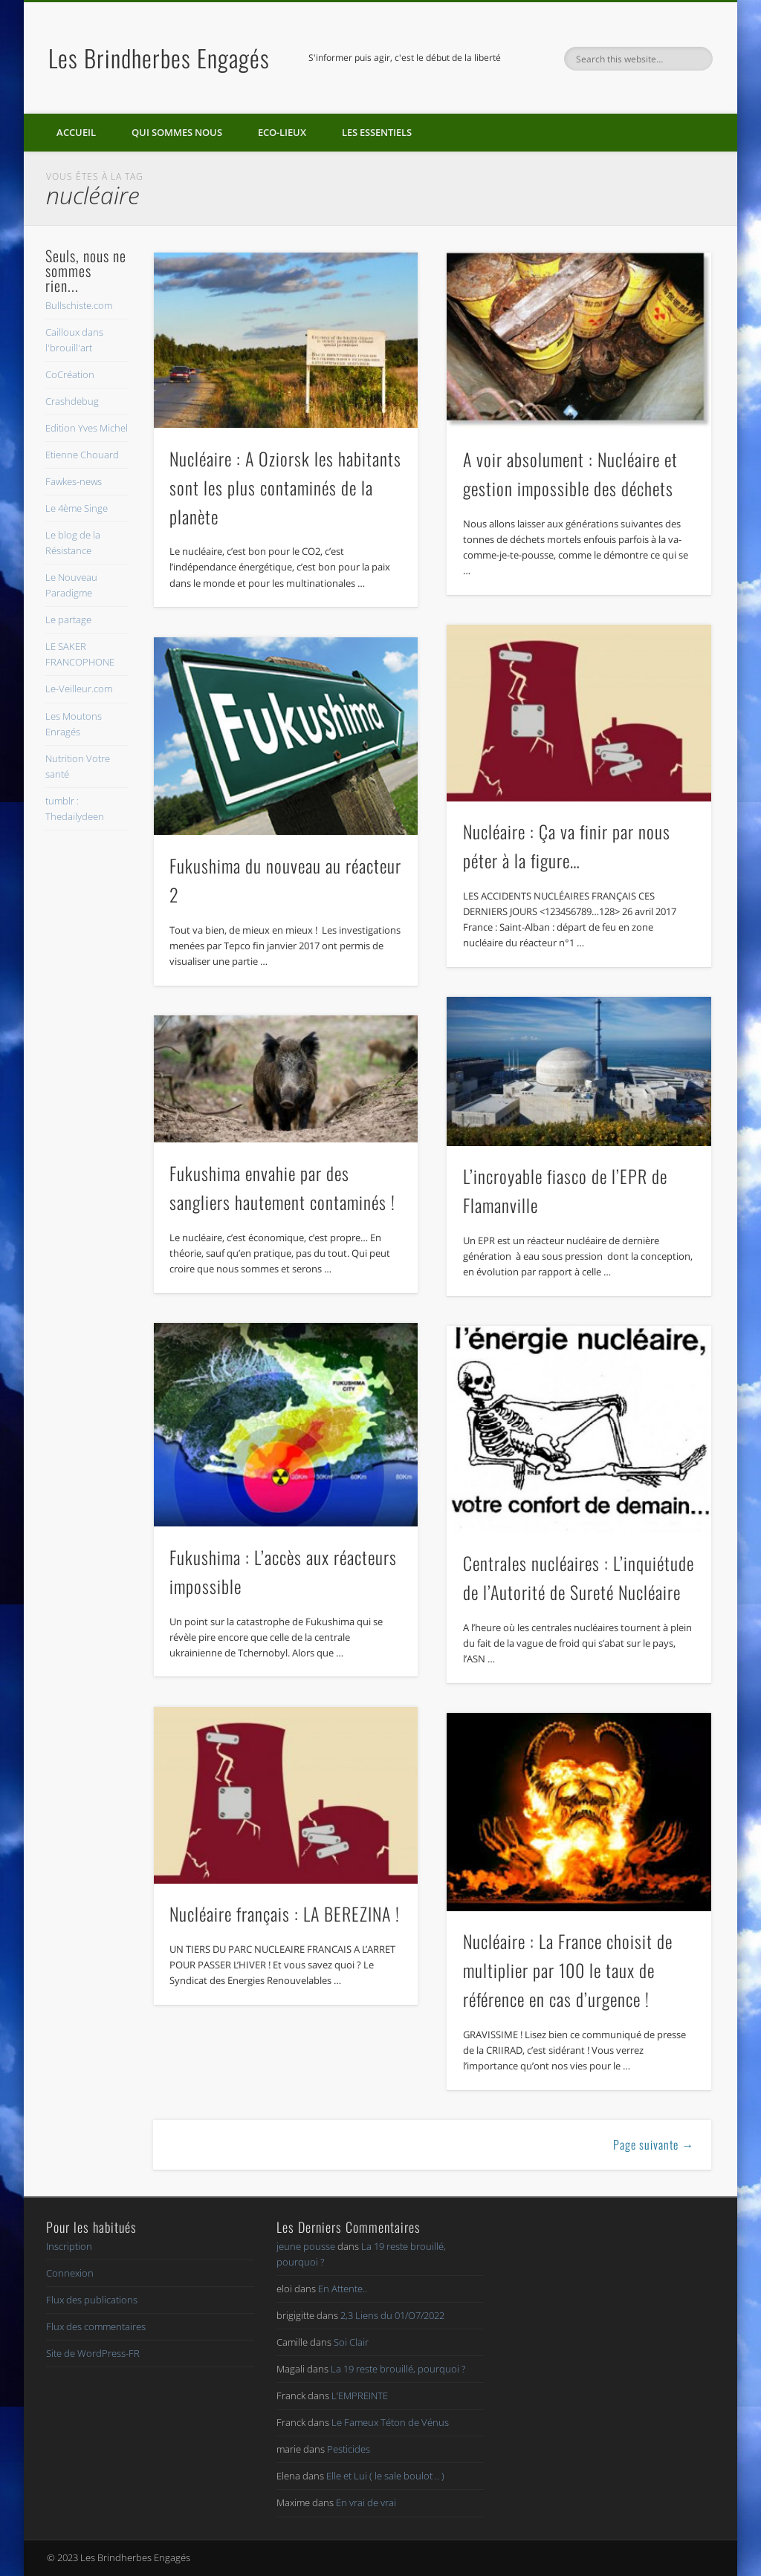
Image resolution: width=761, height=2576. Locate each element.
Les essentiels (377, 132)
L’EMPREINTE (359, 2395)
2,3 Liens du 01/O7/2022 (392, 2315)
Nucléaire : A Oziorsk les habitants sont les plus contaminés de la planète (285, 487)
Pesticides (348, 2449)
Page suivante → (653, 2144)
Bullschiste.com (78, 305)
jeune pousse (305, 2246)
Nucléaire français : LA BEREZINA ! (284, 1913)
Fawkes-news (73, 481)
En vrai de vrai (366, 2502)
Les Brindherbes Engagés (159, 57)
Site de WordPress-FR (93, 2353)
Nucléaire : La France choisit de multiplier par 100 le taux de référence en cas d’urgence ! (568, 1970)
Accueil (76, 132)
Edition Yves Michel (86, 428)
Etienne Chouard (82, 454)
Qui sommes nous (177, 132)
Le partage (68, 619)
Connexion (70, 2273)
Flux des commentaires (96, 2326)
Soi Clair (351, 2342)
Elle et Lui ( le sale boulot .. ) (385, 2475)
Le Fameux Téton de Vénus (390, 2422)
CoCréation (69, 374)
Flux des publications (91, 2299)
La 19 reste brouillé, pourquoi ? (398, 2368)
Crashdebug (72, 401)
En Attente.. (342, 2288)
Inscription (69, 2246)
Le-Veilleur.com (78, 688)
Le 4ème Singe (76, 508)
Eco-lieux (282, 132)
